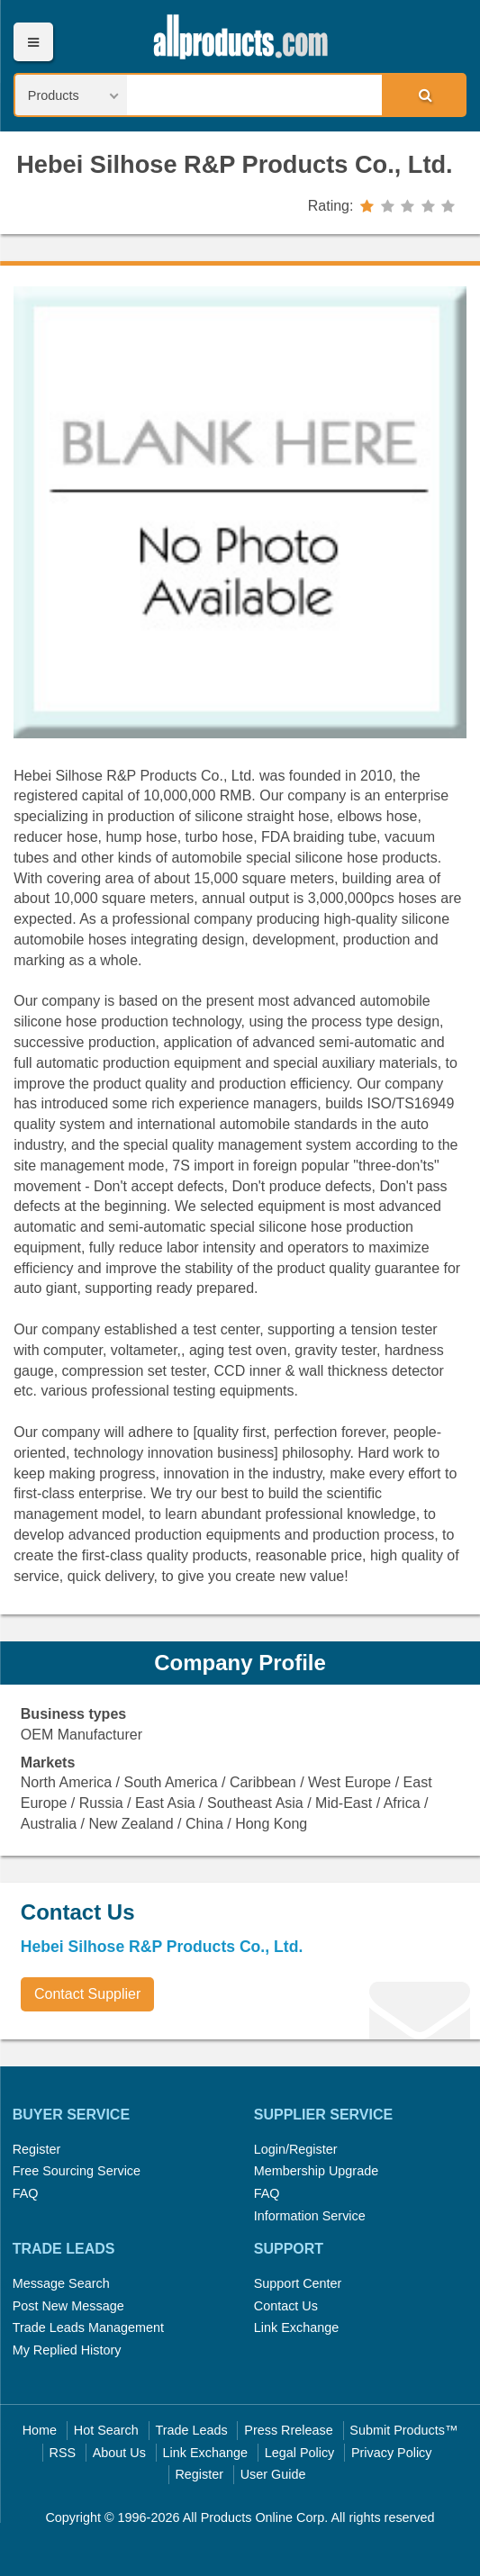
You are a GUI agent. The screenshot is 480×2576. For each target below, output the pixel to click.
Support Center (298, 2283)
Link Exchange (296, 2327)
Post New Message (68, 2306)
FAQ (26, 2193)
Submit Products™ (403, 2430)
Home (40, 2430)
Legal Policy (300, 2452)
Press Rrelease (288, 2430)
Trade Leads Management (88, 2327)
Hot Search (106, 2430)
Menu (32, 41)
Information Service (310, 2216)
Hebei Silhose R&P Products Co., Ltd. (234, 164)
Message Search (61, 2283)
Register (37, 2149)
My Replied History (67, 2350)
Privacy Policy (391, 2452)
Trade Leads (191, 2430)
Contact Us (286, 2306)
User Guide (273, 2474)
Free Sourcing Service (76, 2171)
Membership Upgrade (316, 2171)
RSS (63, 2452)
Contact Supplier (87, 1994)
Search (423, 94)
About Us (119, 2452)
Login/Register (296, 2149)
